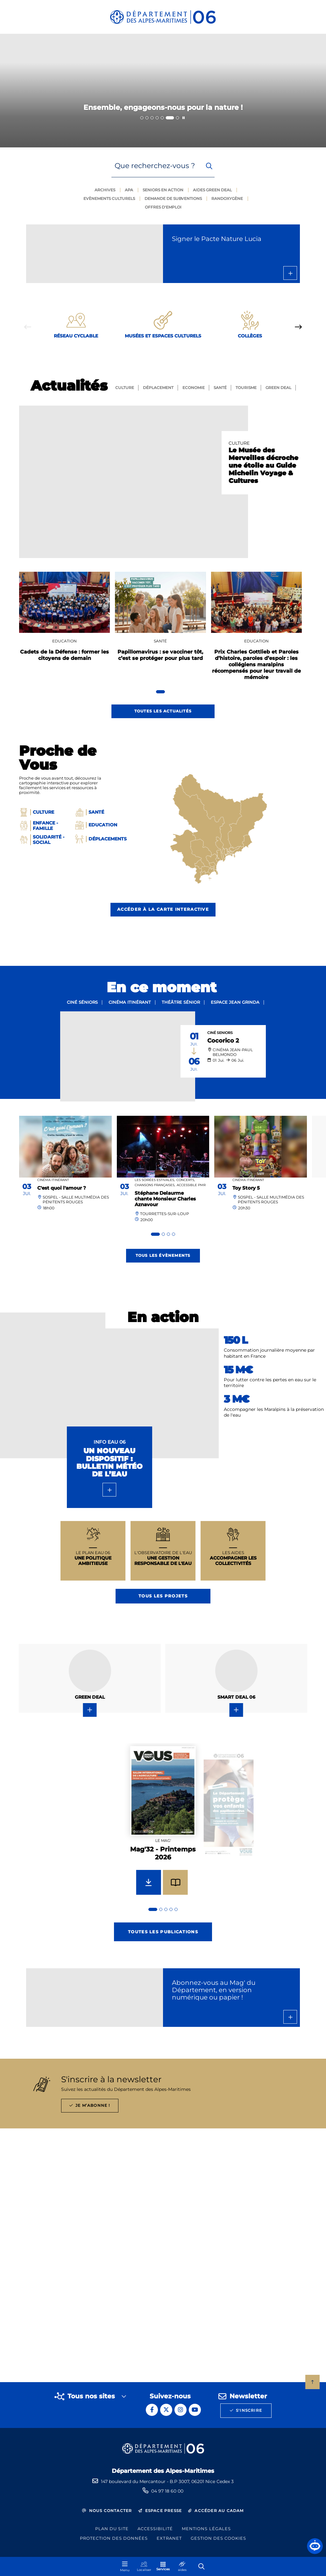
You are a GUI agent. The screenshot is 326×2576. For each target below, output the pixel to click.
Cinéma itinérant (130, 1002)
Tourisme (246, 387)
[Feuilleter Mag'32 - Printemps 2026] (175, 1882)
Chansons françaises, (155, 1185)
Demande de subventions (173, 198)
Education (64, 641)
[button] (315, 2546)
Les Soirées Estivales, (155, 1180)
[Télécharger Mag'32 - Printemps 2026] (148, 1882)
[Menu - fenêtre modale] (124, 2566)
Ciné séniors (82, 1002)
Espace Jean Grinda (235, 1002)
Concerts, (185, 1180)
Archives (105, 190)
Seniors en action (163, 190)
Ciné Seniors (220, 1033)
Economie (193, 387)
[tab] (142, 117)
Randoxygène (227, 198)
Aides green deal (212, 190)
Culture (124, 387)
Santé (220, 387)
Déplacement (158, 387)
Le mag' (163, 1840)
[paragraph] (133, 482)
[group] (163, 1828)
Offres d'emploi (163, 207)
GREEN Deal (278, 387)
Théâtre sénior (181, 1002)
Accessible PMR (191, 1185)
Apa (129, 190)
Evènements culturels (109, 198)
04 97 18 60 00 (167, 2491)
